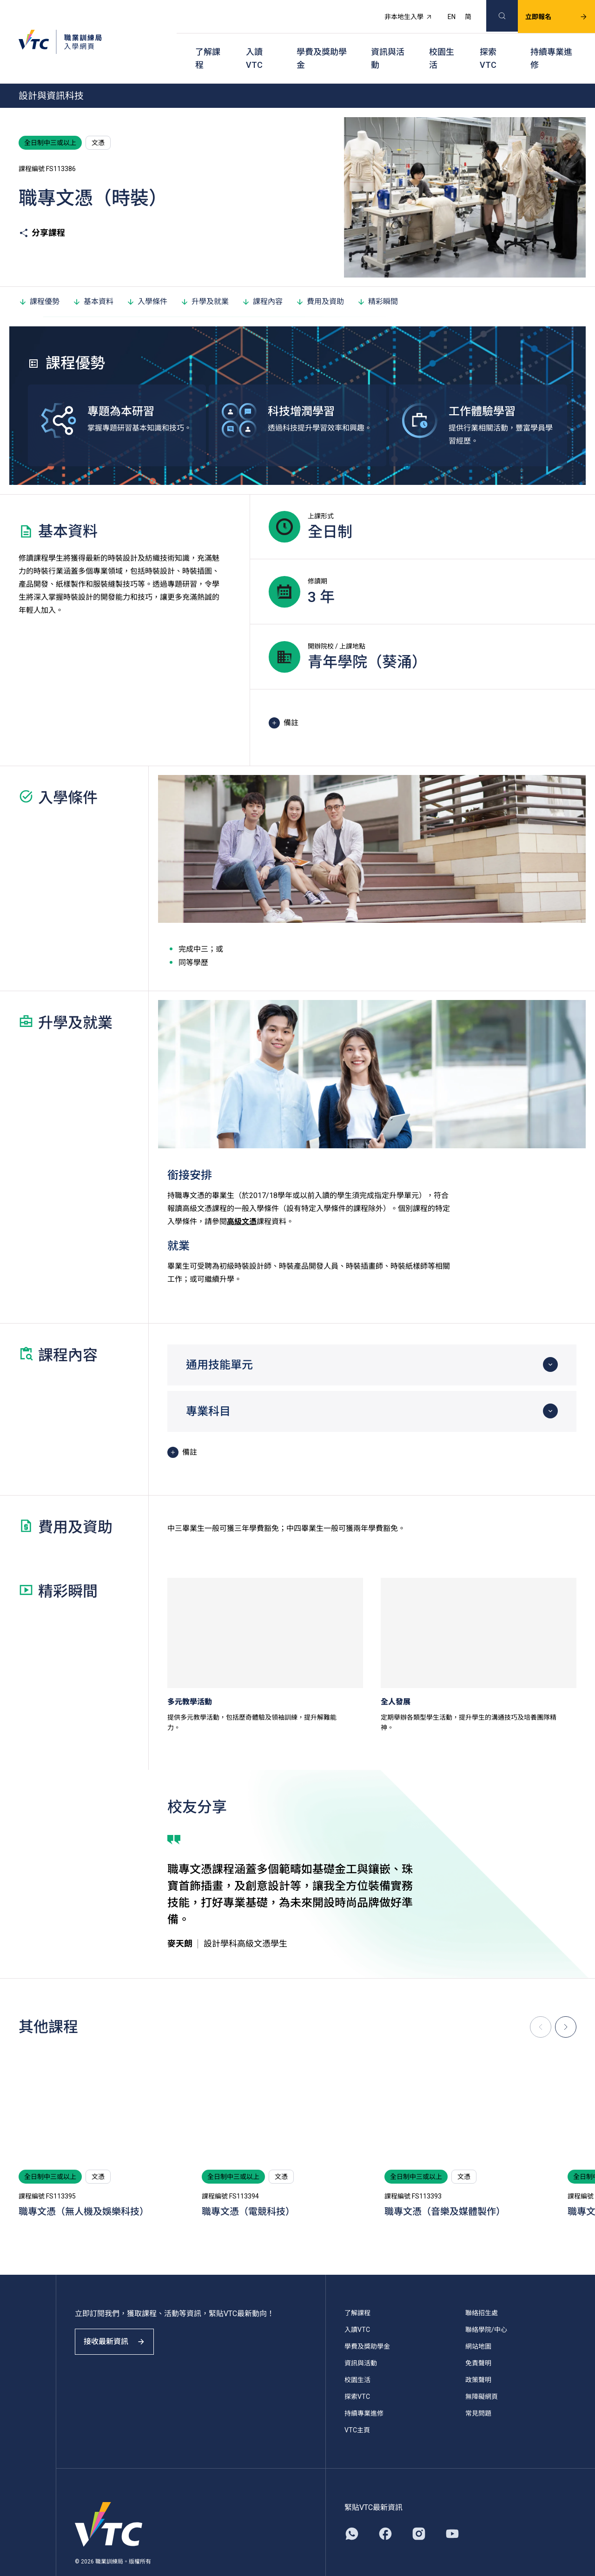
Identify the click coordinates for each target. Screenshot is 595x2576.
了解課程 (207, 42)
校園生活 (441, 42)
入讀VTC (254, 42)
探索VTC (488, 42)
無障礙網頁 (481, 2373)
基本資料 (93, 278)
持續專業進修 (551, 42)
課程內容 (262, 278)
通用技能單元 (219, 1341)
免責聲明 (478, 2340)
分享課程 (42, 209)
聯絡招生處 (481, 2289)
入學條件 (146, 278)
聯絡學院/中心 (486, 2306)
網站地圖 (478, 2323)
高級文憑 (242, 1198)
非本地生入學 (397, 12)
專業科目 (208, 1388)
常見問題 (478, 2390)
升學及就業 (204, 278)
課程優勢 (39, 278)
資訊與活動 (387, 42)
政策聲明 (478, 2356)
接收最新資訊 (121, 2326)
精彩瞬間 (377, 278)
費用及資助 (320, 278)
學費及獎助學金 (322, 42)
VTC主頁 (357, 2406)
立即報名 (545, 12)
